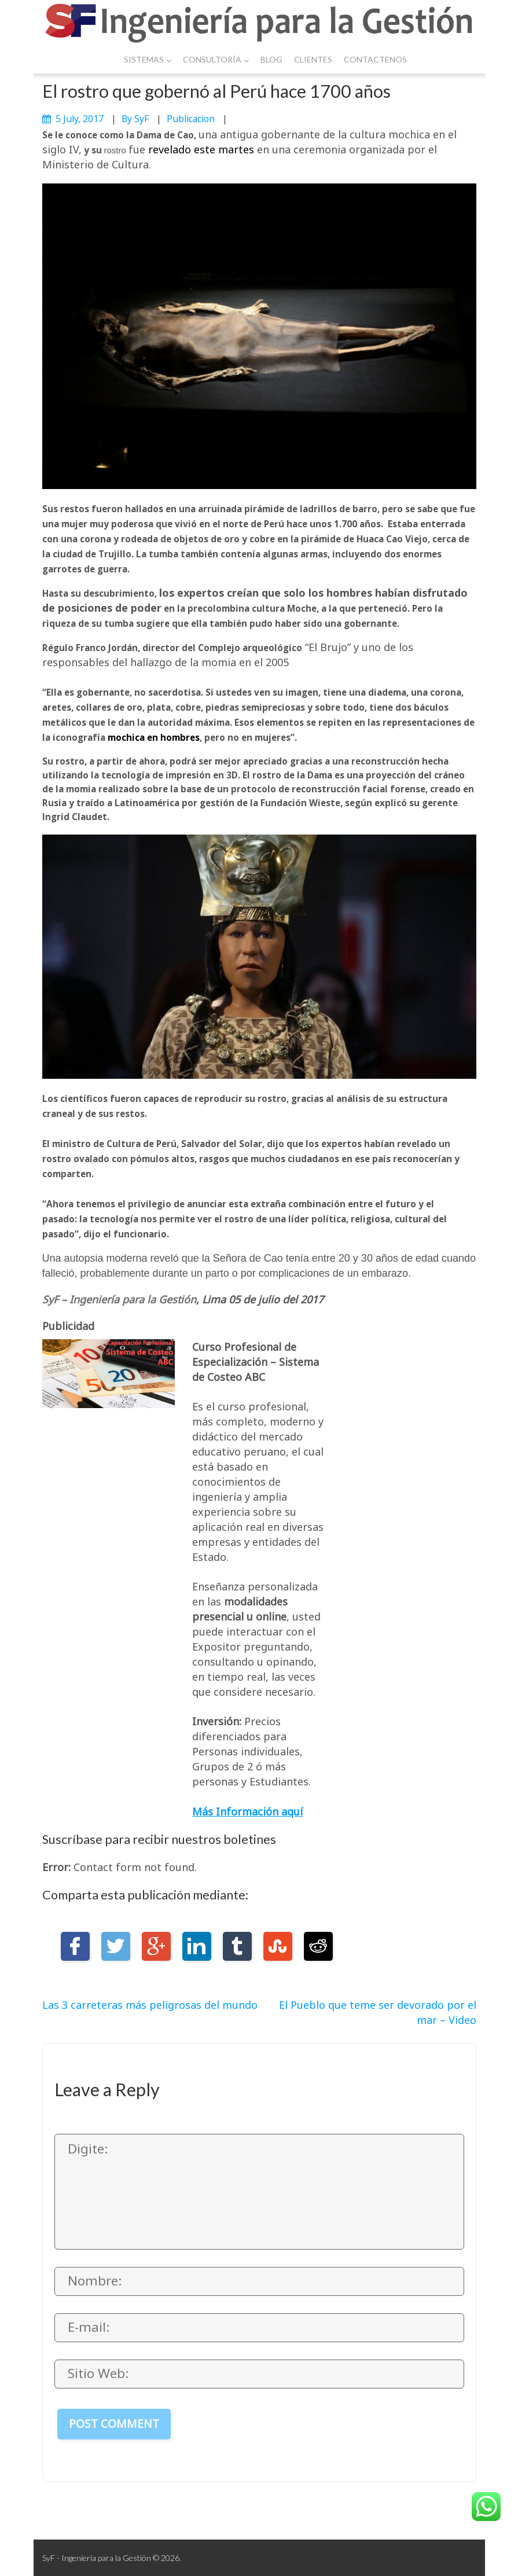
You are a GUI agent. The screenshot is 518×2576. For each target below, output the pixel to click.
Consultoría (216, 59)
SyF (141, 118)
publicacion (191, 118)
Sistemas (147, 59)
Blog (271, 59)
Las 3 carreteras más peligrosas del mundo (150, 2005)
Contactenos (375, 59)
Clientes (313, 59)
